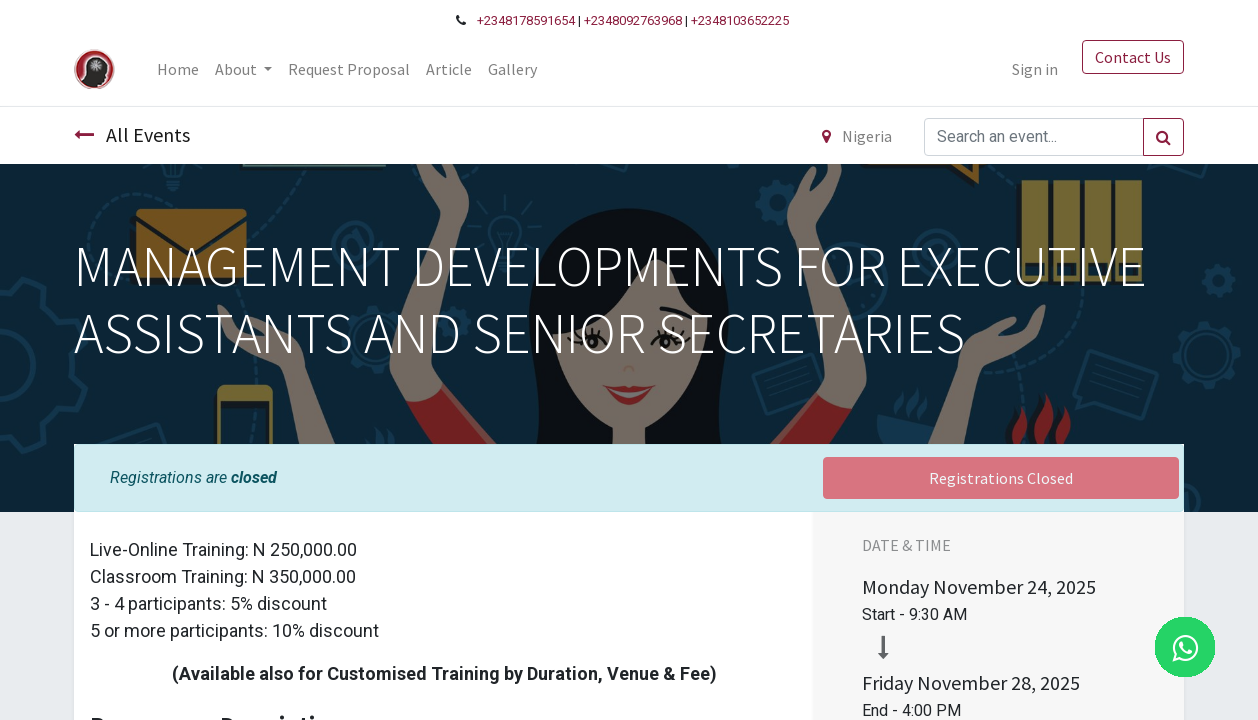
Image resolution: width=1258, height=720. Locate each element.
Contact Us (1133, 57)
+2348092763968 (633, 20)
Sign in (1035, 69)
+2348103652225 (740, 20)
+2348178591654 (526, 20)
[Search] (1163, 137)
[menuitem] (178, 69)
